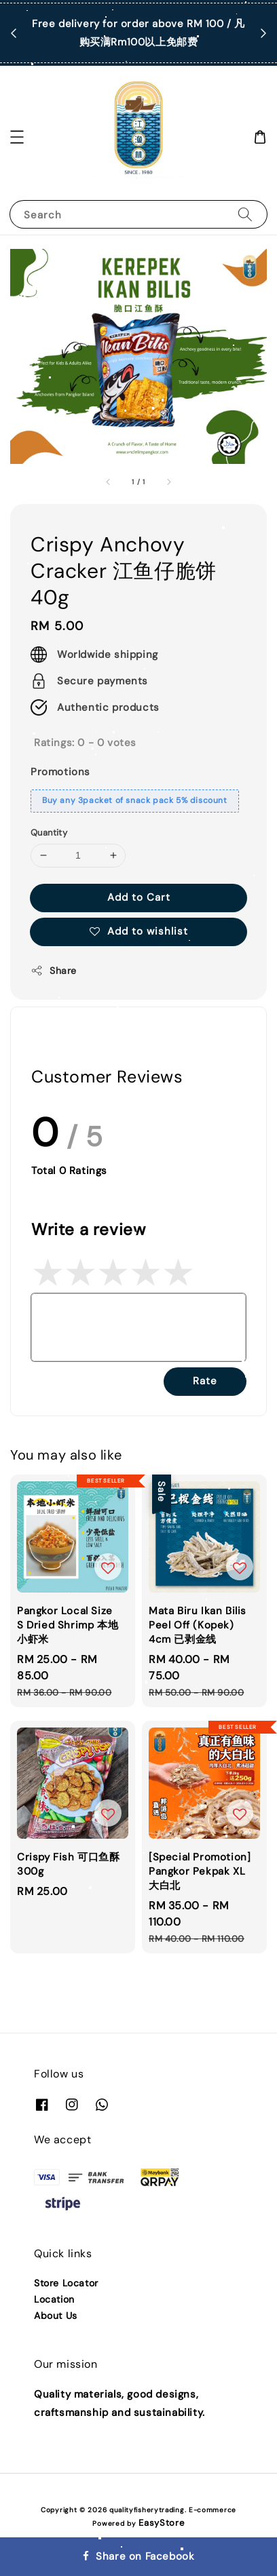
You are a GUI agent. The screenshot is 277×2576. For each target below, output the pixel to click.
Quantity (49, 832)
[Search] (245, 214)
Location (54, 2299)
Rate (205, 1381)
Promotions (60, 772)
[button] (17, 137)
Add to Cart (138, 897)
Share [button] (54, 970)
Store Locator (66, 2283)
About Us (55, 2315)
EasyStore (161, 2523)
